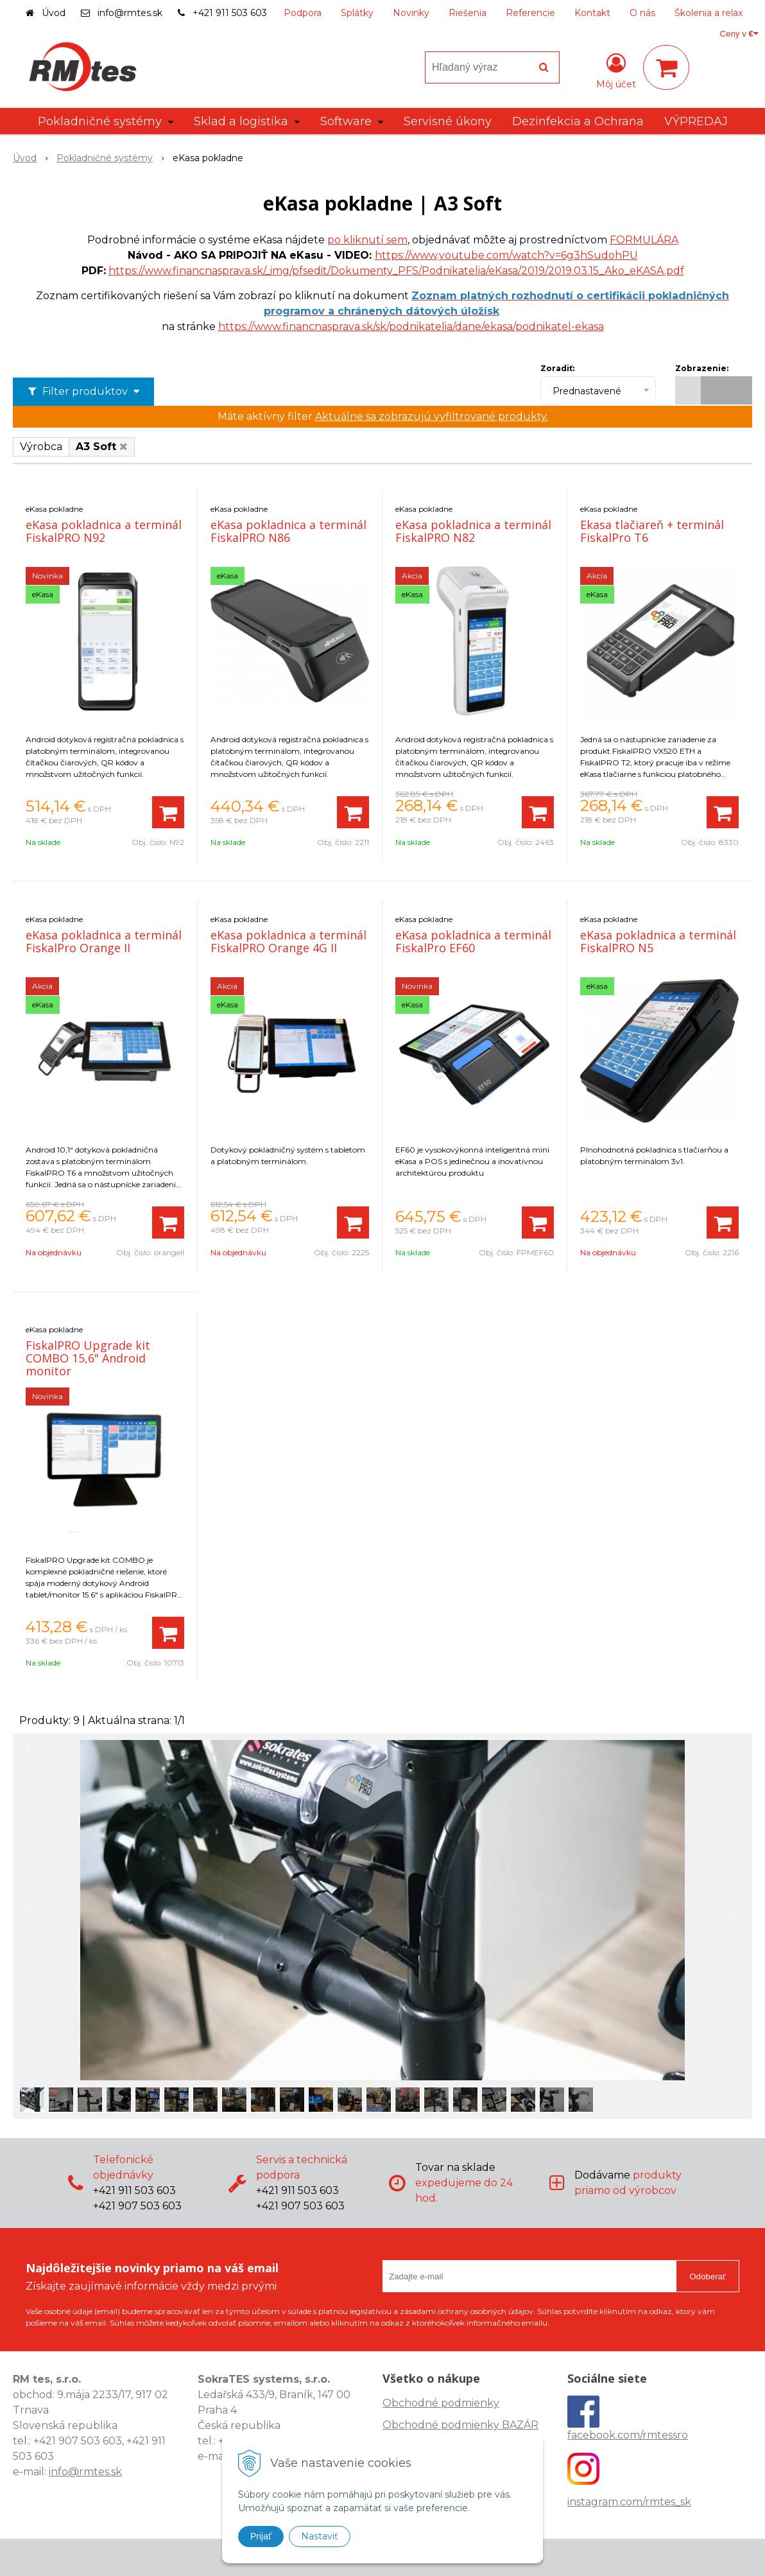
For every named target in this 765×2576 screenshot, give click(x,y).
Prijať (260, 2536)
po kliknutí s (359, 240)
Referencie (530, 13)
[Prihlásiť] (616, 70)
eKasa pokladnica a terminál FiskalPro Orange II (104, 941)
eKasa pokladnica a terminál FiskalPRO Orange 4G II (288, 941)
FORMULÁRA (644, 240)
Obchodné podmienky (440, 2403)
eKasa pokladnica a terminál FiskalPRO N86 (288, 531)
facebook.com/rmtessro (627, 2435)
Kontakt (592, 13)
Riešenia (467, 13)
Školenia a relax (709, 13)
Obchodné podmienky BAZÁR (460, 2425)
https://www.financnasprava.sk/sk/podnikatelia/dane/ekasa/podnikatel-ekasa (411, 326)
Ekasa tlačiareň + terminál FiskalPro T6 (652, 531)
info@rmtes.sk (130, 13)
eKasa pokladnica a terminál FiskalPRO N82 (473, 531)
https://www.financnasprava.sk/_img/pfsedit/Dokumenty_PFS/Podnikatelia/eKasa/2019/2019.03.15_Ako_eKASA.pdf (396, 271)
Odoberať (707, 2276)
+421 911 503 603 (230, 13)
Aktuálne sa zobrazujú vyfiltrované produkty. (431, 416)
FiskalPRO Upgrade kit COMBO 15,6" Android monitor (88, 1358)
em (399, 240)
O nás (642, 13)
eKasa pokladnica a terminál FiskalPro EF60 (473, 941)
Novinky (411, 13)
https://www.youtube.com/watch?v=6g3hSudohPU (506, 255)
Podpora (303, 13)
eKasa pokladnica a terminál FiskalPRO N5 (658, 941)
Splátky (357, 13)
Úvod (53, 13)
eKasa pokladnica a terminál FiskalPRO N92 (104, 531)
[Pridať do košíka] (168, 812)
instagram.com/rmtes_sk (629, 2502)
